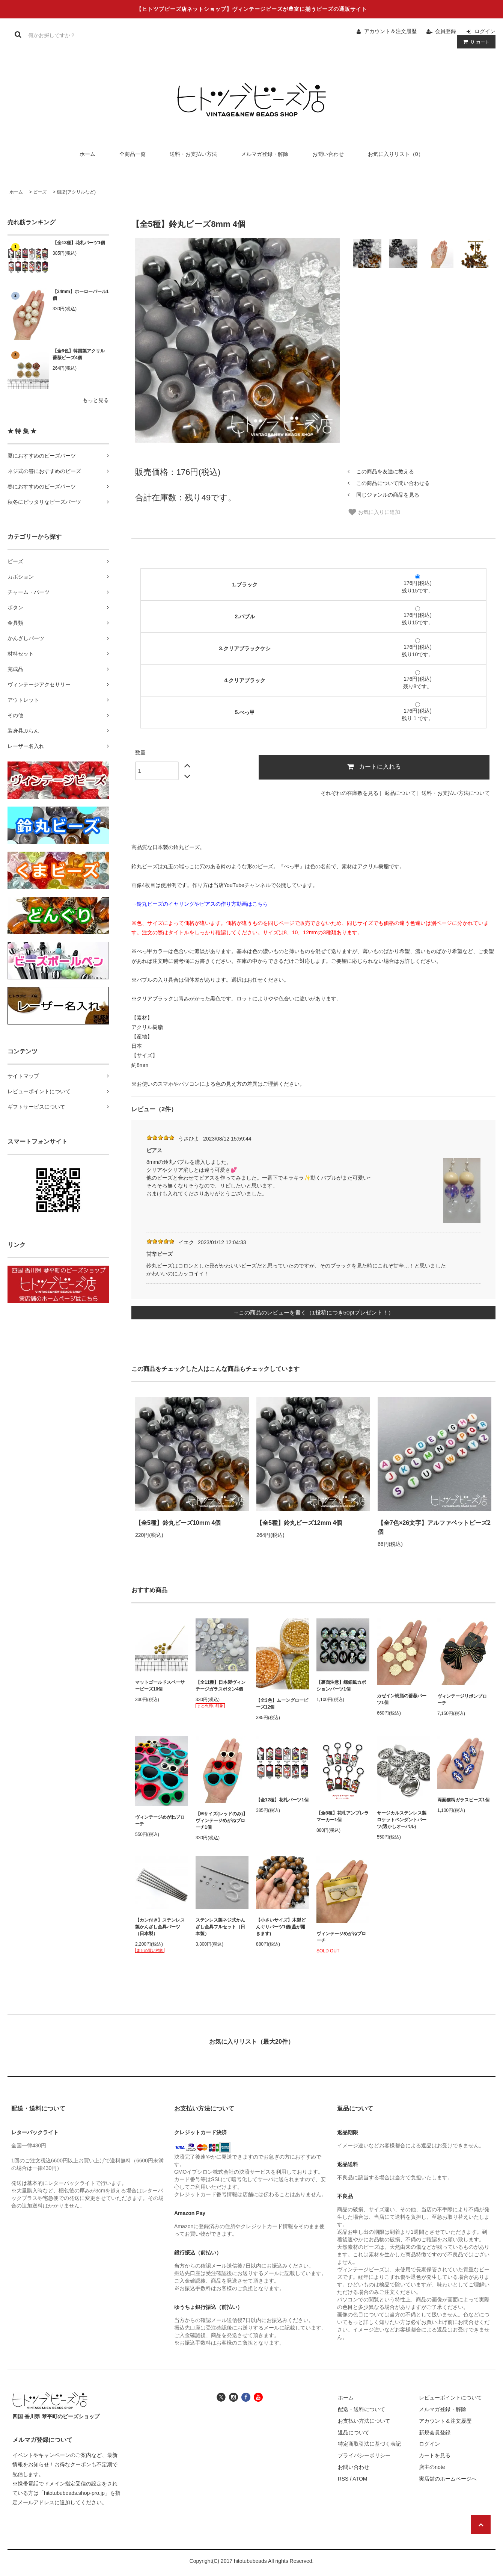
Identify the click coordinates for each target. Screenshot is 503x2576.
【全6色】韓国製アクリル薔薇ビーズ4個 (79, 354)
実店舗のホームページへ (448, 2479)
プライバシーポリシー (364, 2455)
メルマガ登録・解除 (264, 154)
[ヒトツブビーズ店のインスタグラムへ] (233, 2397)
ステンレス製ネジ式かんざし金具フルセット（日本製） (220, 1926)
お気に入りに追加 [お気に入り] (374, 512)
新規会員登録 (434, 2432)
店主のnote (432, 2467)
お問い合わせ (328, 154)
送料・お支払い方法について (456, 793)
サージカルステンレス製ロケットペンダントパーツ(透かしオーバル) (401, 1819)
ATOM (359, 2479)
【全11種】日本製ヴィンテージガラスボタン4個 (220, 1686)
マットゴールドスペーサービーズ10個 (160, 1686)
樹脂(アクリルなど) (76, 192)
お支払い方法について (364, 2421)
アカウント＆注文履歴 (390, 31)
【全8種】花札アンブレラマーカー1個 (342, 1816)
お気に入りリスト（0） (395, 154)
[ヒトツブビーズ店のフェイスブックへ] (246, 2397)
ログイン (484, 31)
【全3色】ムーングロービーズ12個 (282, 1704)
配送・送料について (361, 2409)
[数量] (157, 770)
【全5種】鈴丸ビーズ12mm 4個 (299, 1523)
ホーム (87, 154)
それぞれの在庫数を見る (349, 793)
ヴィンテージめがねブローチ (160, 1821)
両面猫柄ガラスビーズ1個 (463, 1799)
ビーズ (40, 192)
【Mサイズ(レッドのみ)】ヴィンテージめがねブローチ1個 (221, 1820)
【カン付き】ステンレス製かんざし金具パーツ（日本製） (160, 1926)
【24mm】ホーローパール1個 (80, 295)
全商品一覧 (132, 154)
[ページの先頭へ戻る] (481, 2524)
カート (474, 42)
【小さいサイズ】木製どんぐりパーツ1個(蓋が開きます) (281, 1926)
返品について (400, 793)
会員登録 (445, 31)
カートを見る (434, 2455)
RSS (343, 2479)
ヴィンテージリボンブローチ (462, 1700)
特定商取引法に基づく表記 (369, 2444)
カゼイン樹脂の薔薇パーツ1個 (401, 1699)
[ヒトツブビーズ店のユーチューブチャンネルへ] (258, 2397)
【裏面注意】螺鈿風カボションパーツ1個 (341, 1686)
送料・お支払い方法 (193, 154)
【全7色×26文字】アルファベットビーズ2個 (434, 1527)
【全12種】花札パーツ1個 (79, 242)
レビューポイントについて (450, 2398)
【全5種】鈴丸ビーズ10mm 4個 (178, 1523)
